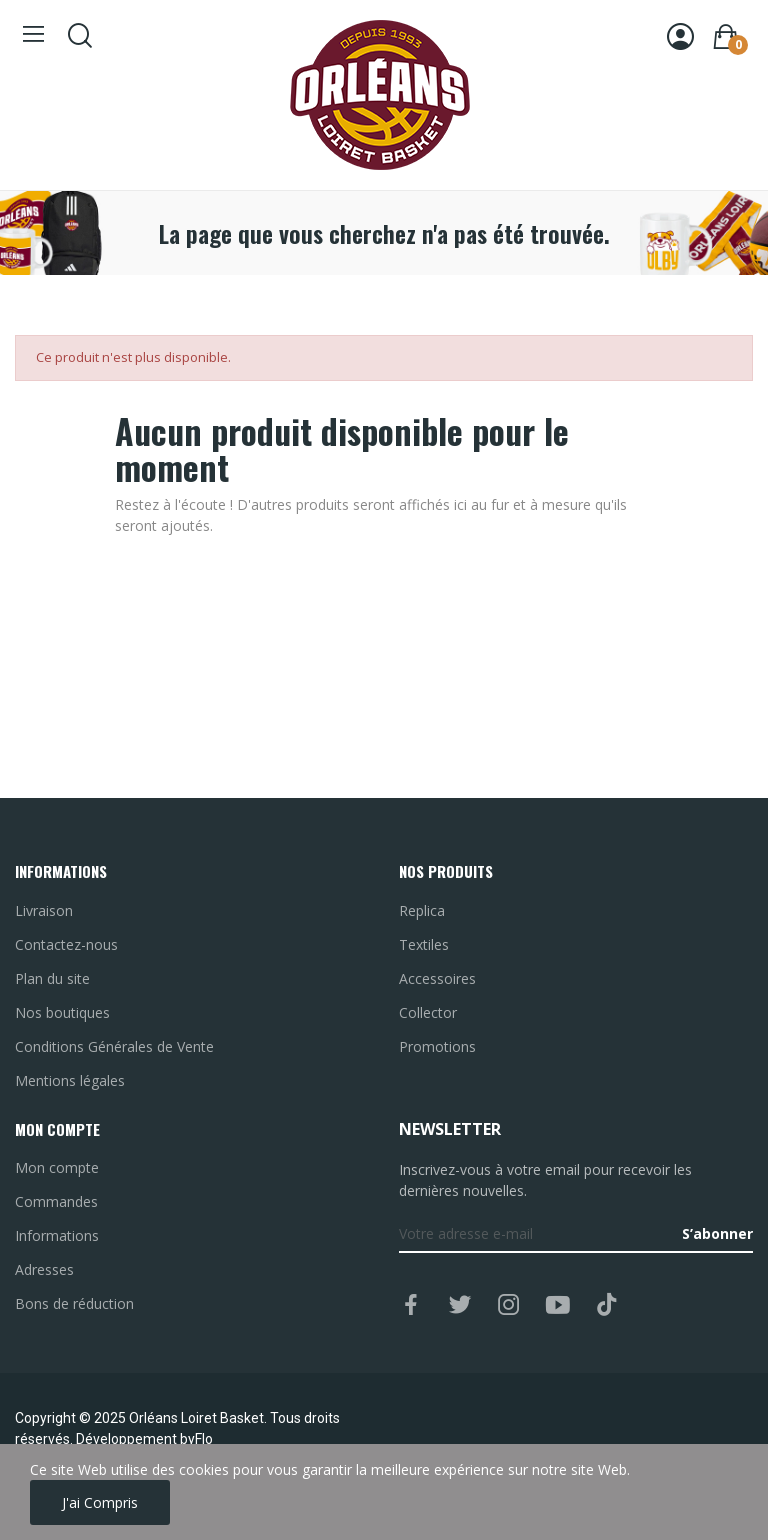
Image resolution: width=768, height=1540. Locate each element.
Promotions (437, 1046)
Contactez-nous (66, 944)
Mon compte (57, 1167)
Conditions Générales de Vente (114, 1046)
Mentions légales (70, 1080)
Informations (57, 1235)
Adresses (44, 1269)
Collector (428, 1012)
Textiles (424, 944)
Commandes (56, 1201)
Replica (422, 910)
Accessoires (437, 978)
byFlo (196, 1439)
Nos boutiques (62, 1012)
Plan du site (52, 978)
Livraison (44, 910)
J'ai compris (100, 1502)
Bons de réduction (74, 1303)
